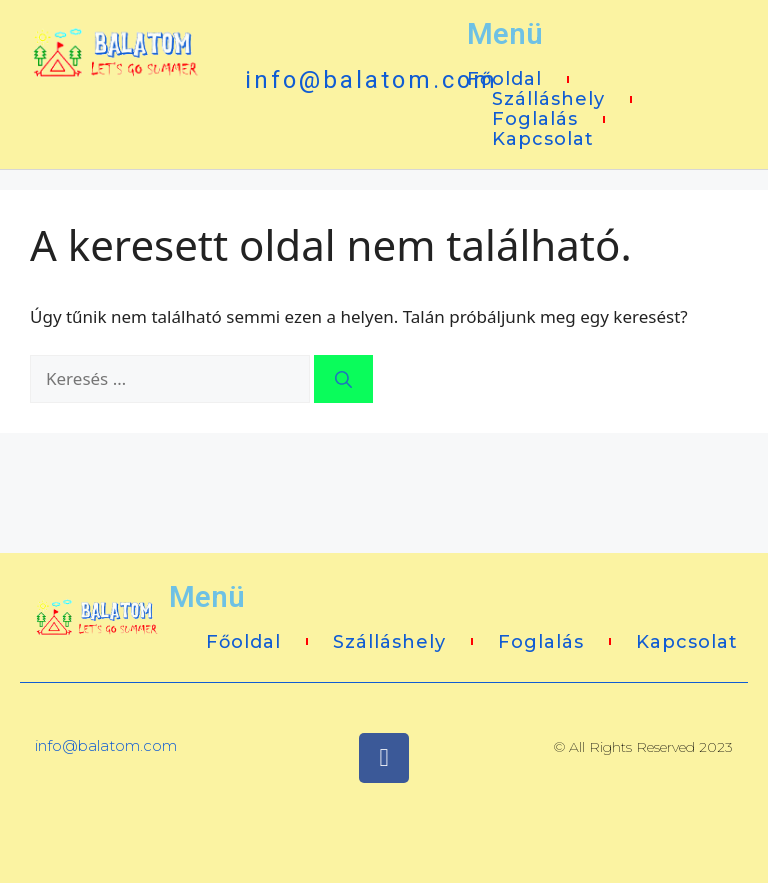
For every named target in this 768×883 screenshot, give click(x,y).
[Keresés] (343, 379)
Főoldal (504, 79)
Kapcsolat (543, 139)
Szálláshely (548, 99)
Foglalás (535, 119)
